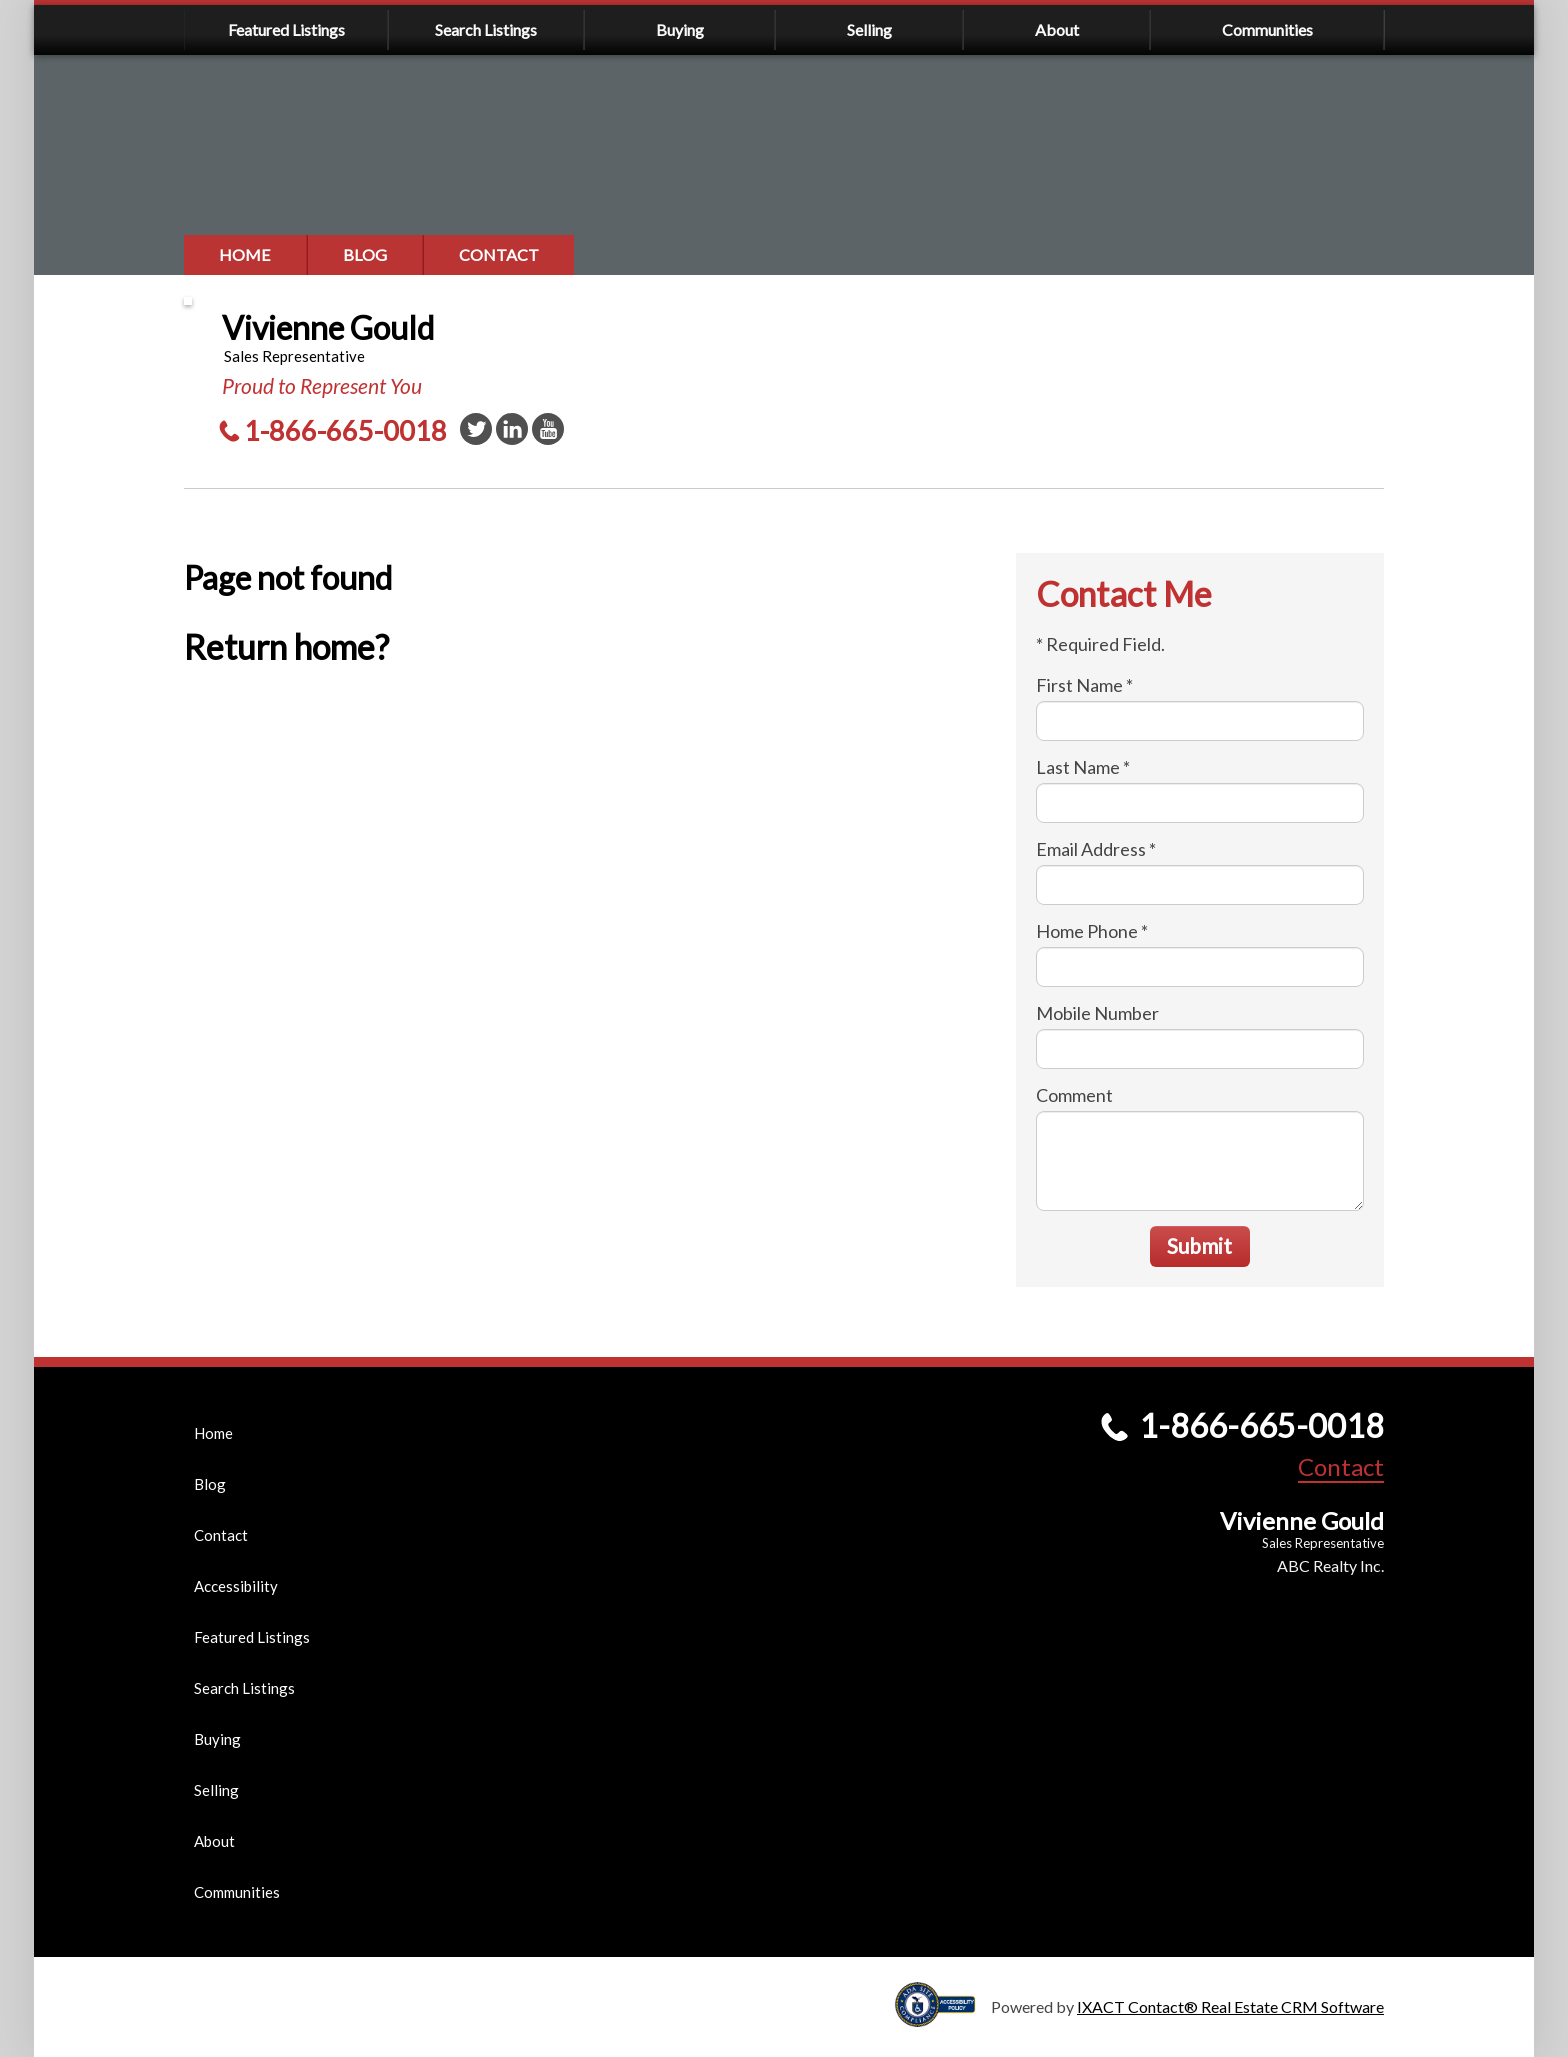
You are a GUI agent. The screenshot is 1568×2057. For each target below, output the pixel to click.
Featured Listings (286, 29)
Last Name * (1083, 767)
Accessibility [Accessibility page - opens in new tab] (236, 1586)
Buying (680, 29)
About (1057, 29)
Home (245, 254)
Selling (869, 29)
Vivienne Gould (328, 327)
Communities (1267, 29)
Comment (1074, 1095)
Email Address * (1096, 849)
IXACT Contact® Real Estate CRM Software (1230, 2006)
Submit (1199, 1245)
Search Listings (486, 29)
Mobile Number (1097, 1013)
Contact (499, 254)
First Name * (1084, 685)
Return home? (286, 646)
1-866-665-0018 (345, 430)
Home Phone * (1092, 931)
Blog (365, 254)
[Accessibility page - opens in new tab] (943, 2017)
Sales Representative (1323, 1543)
